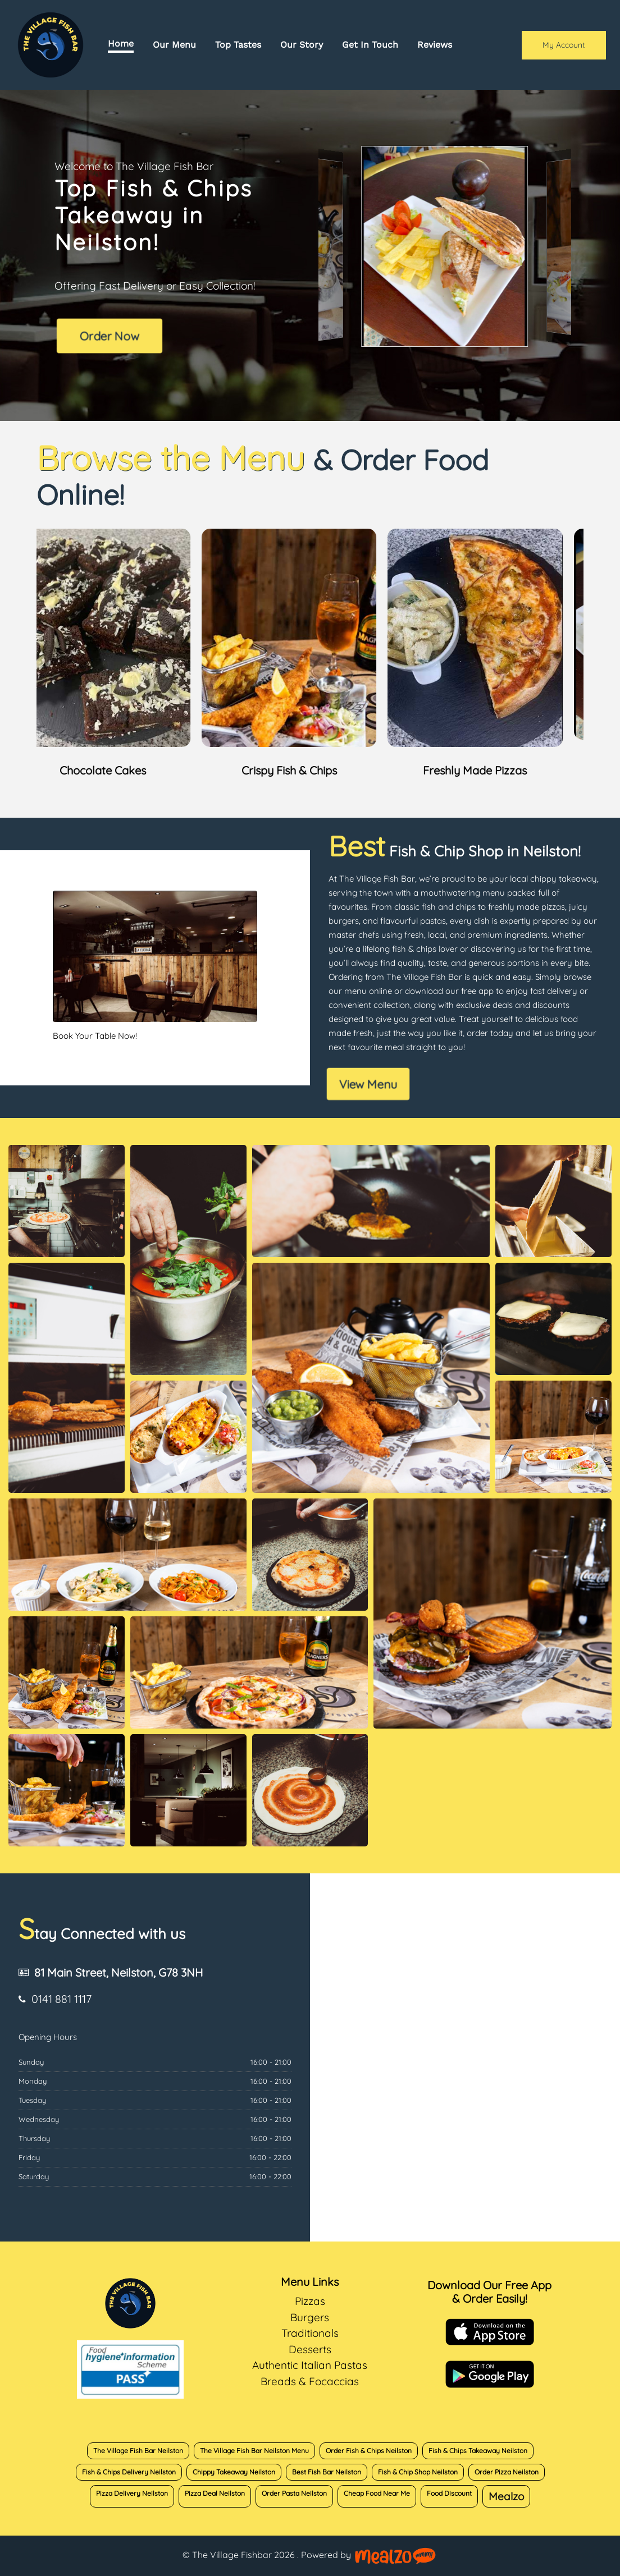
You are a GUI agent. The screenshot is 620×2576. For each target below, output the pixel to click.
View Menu (368, 1083)
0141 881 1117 (61, 1999)
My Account (563, 45)
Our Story (301, 44)
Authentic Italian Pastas (309, 2365)
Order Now (109, 336)
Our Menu (174, 44)
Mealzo (506, 2496)
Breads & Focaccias (310, 2381)
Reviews (434, 44)
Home (121, 43)
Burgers (309, 2317)
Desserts (310, 2349)
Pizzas (310, 2301)
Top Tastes (238, 44)
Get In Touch (370, 44)
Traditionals (310, 2333)
